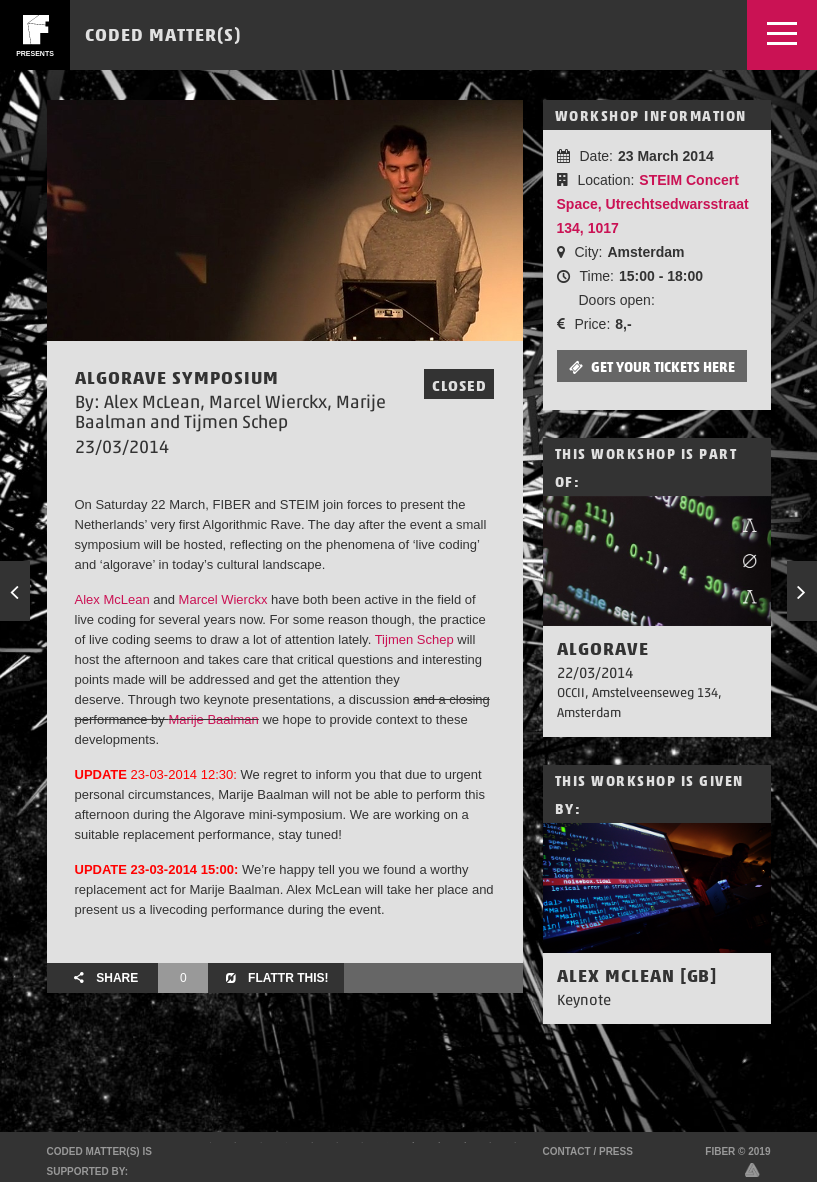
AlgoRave (603, 648)
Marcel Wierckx (223, 599)
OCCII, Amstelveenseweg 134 (637, 692)
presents (35, 53)
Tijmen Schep (414, 639)
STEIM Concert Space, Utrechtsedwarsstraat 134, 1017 (653, 204)
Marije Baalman (213, 719)
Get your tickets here (652, 367)
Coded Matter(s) (163, 34)
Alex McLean (112, 599)
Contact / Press (588, 1151)
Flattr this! (275, 978)
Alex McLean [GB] (637, 975)
